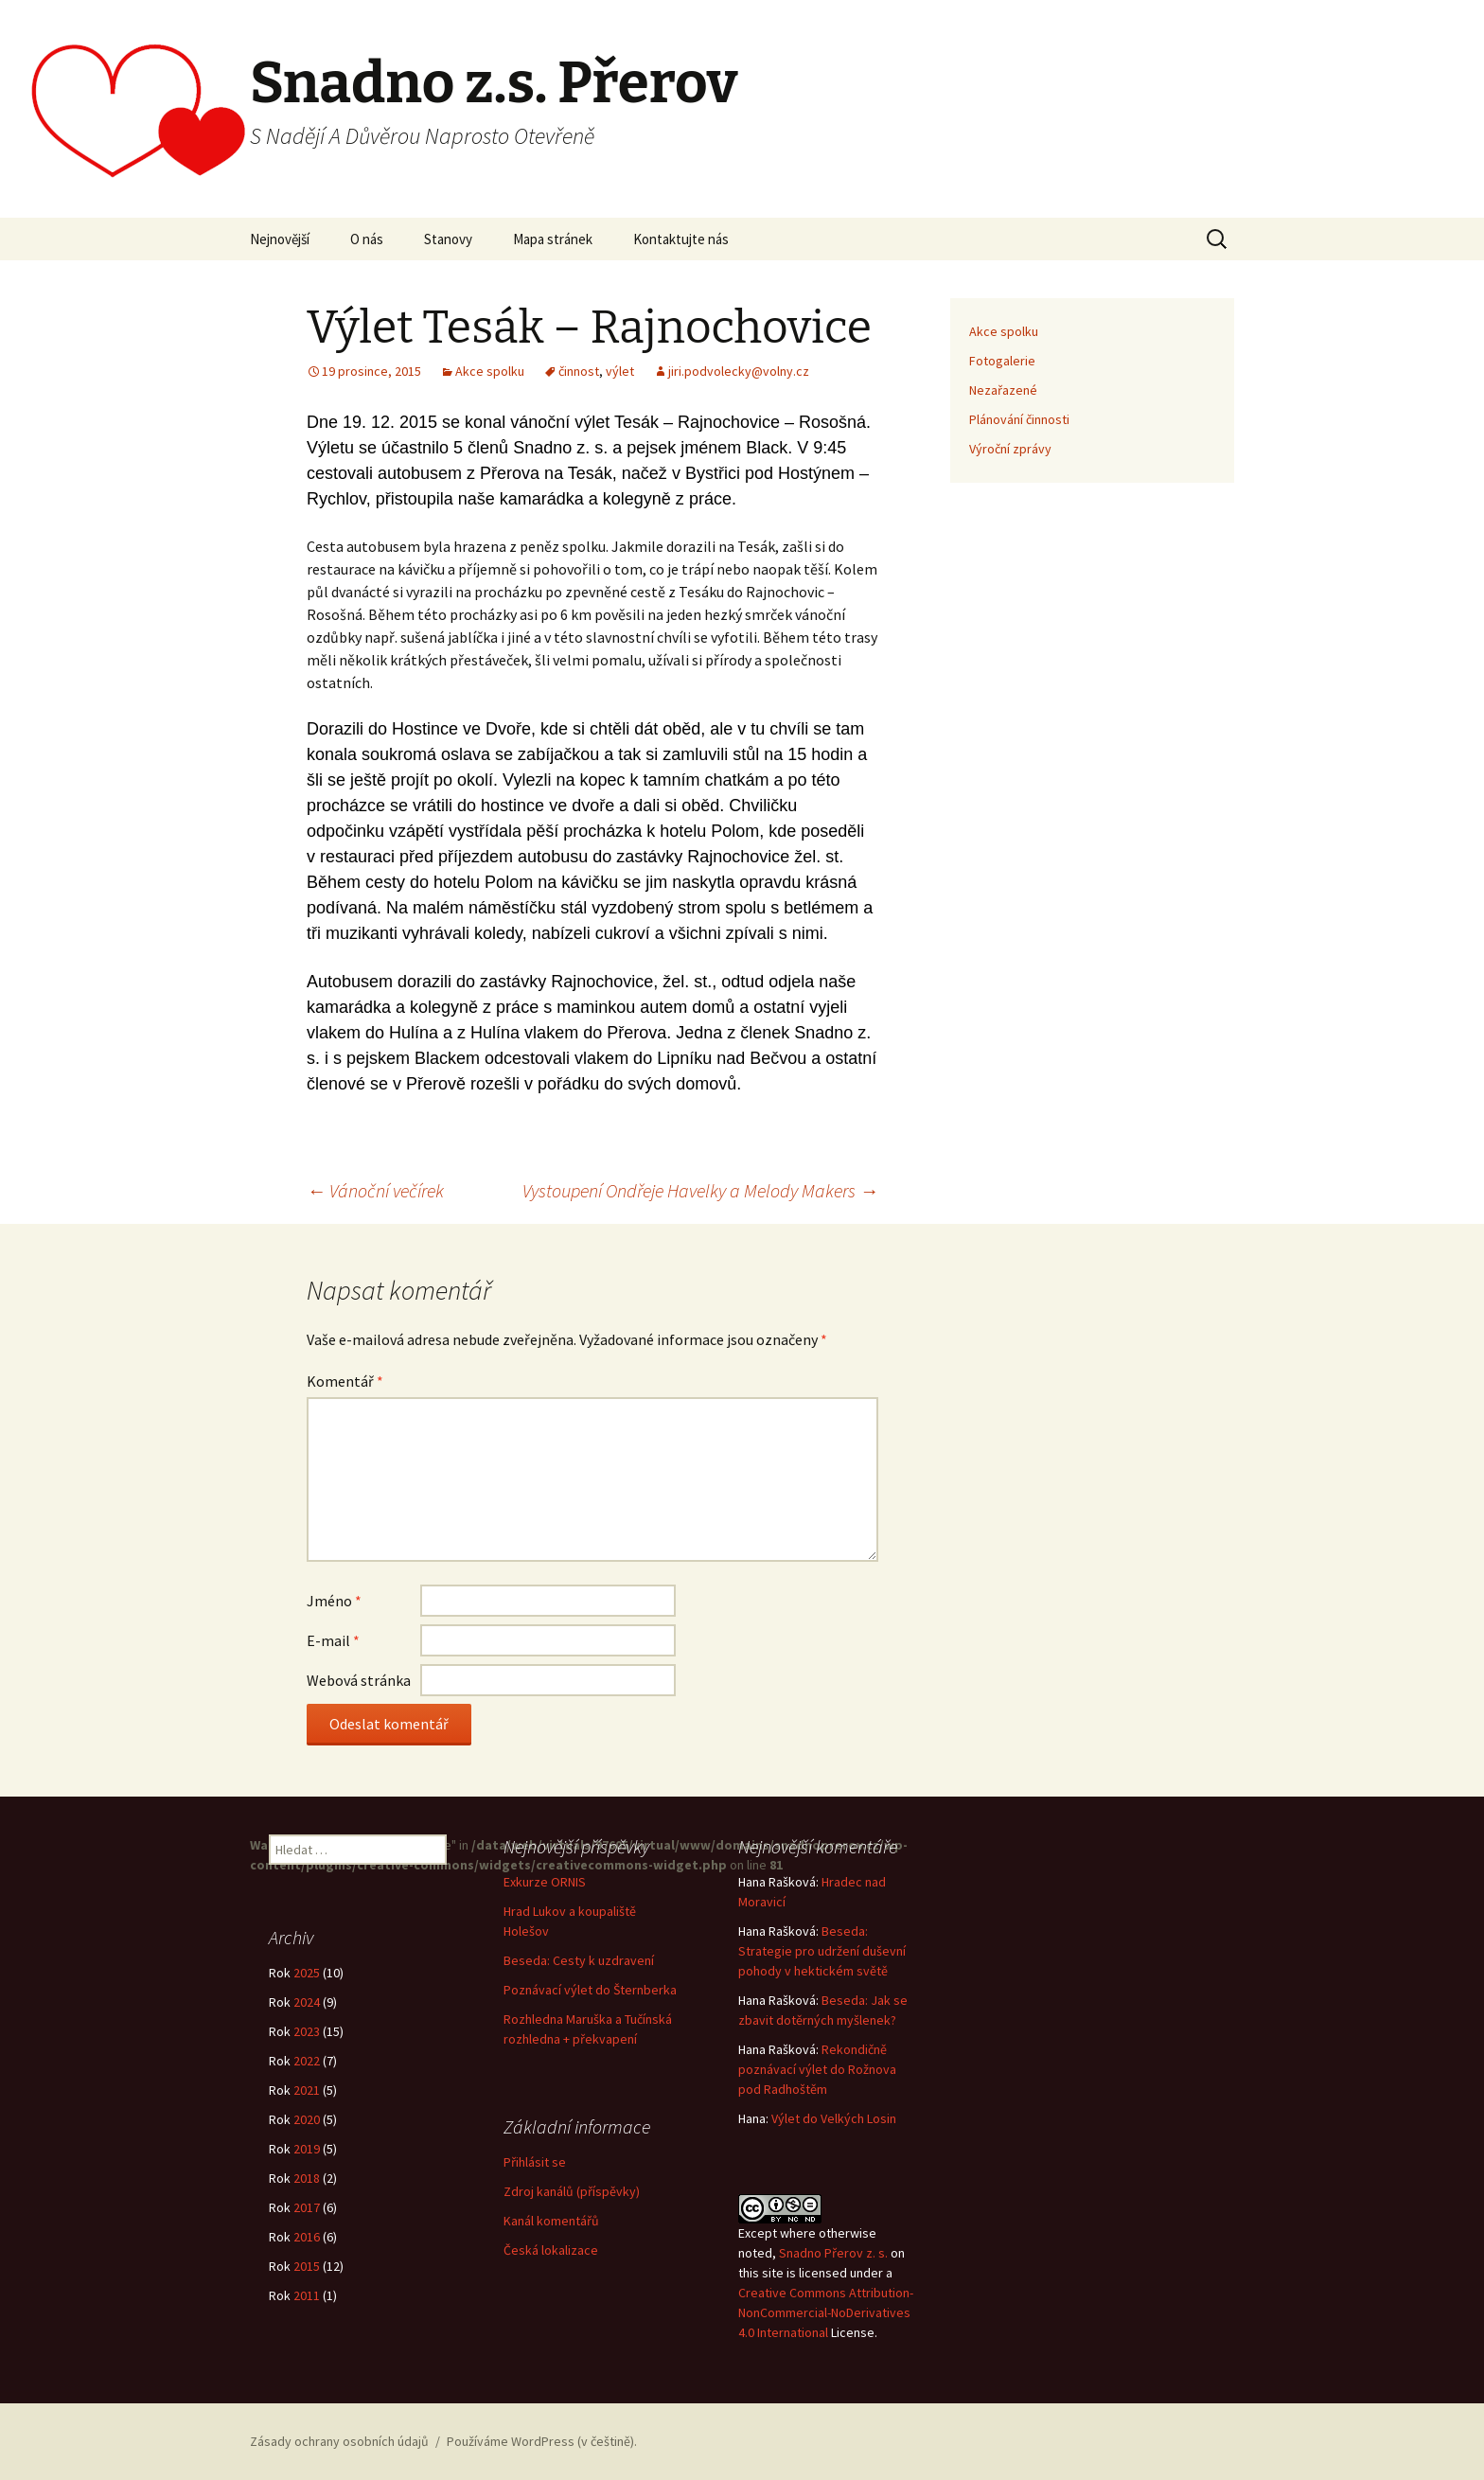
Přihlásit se (535, 2161)
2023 (306, 2031)
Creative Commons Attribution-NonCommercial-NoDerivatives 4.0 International (825, 2312)
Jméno (334, 1600)
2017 (306, 2207)
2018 (306, 2178)
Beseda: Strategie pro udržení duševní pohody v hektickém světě (822, 1950)
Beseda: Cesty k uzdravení (579, 1960)
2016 (306, 2236)
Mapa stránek (552, 239)
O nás (366, 239)
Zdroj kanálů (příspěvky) (572, 2191)
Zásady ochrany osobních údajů (339, 2441)
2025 (306, 1972)
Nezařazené (1003, 390)
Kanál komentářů (551, 2220)
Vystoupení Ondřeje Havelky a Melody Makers (700, 1190)
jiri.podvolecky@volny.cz (738, 371)
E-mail (333, 1640)
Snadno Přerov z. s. (833, 2252)
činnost (578, 371)
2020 (306, 2119)
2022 (306, 2060)
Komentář (345, 1381)
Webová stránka (359, 1680)
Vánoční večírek (375, 1190)
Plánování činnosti (1019, 419)
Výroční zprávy (1010, 448)
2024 (306, 2002)
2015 (306, 2266)
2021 (306, 2090)
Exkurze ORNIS (545, 1881)
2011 (306, 2295)
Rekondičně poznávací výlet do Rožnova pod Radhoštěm (817, 2069)
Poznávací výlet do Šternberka (590, 1989)
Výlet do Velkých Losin (833, 2118)
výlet (620, 371)
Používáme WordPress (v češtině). (542, 2441)
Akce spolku (489, 371)
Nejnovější (279, 239)
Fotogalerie (1002, 360)
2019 (306, 2148)
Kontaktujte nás (681, 239)
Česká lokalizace (551, 2250)
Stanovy (448, 239)
